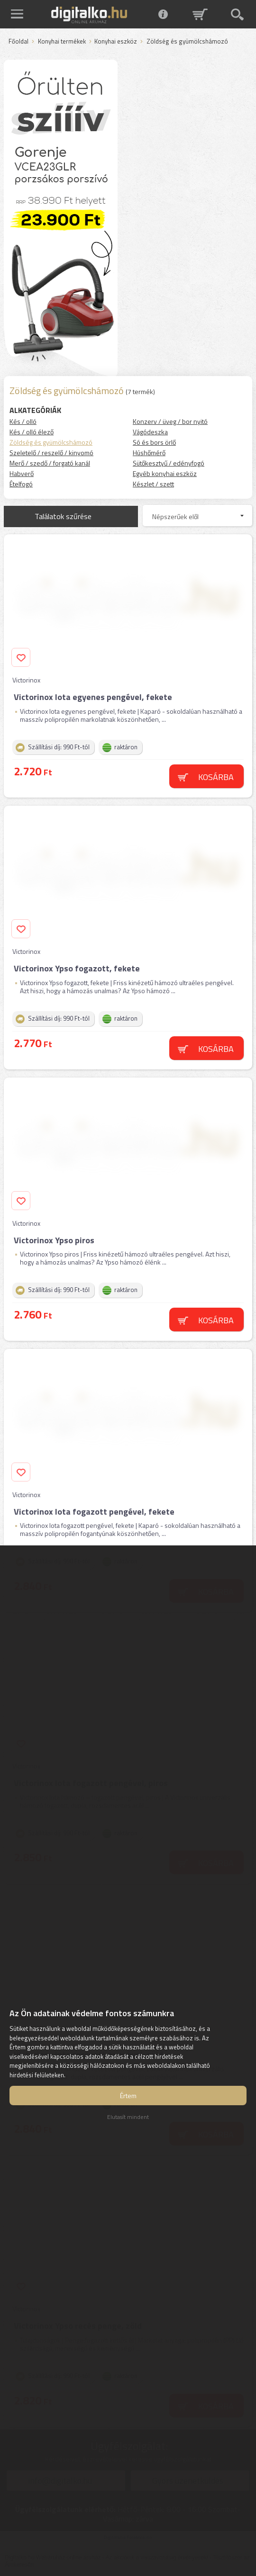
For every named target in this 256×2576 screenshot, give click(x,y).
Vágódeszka (150, 432)
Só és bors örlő (154, 442)
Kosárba (216, 777)
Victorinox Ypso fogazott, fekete (77, 968)
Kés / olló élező (31, 432)
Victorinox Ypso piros (54, 1240)
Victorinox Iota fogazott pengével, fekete (94, 1511)
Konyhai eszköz (115, 41)
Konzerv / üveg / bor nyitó (170, 421)
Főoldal (18, 41)
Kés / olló (23, 421)
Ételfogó (21, 484)
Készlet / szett (153, 484)
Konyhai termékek (62, 41)
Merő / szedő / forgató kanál (49, 463)
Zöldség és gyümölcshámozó (50, 442)
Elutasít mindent (128, 2116)
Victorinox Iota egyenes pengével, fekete (93, 697)
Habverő (21, 473)
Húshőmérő (149, 453)
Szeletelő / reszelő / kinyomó (51, 453)
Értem (128, 2095)
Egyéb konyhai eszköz (165, 473)
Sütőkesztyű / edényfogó (168, 463)
